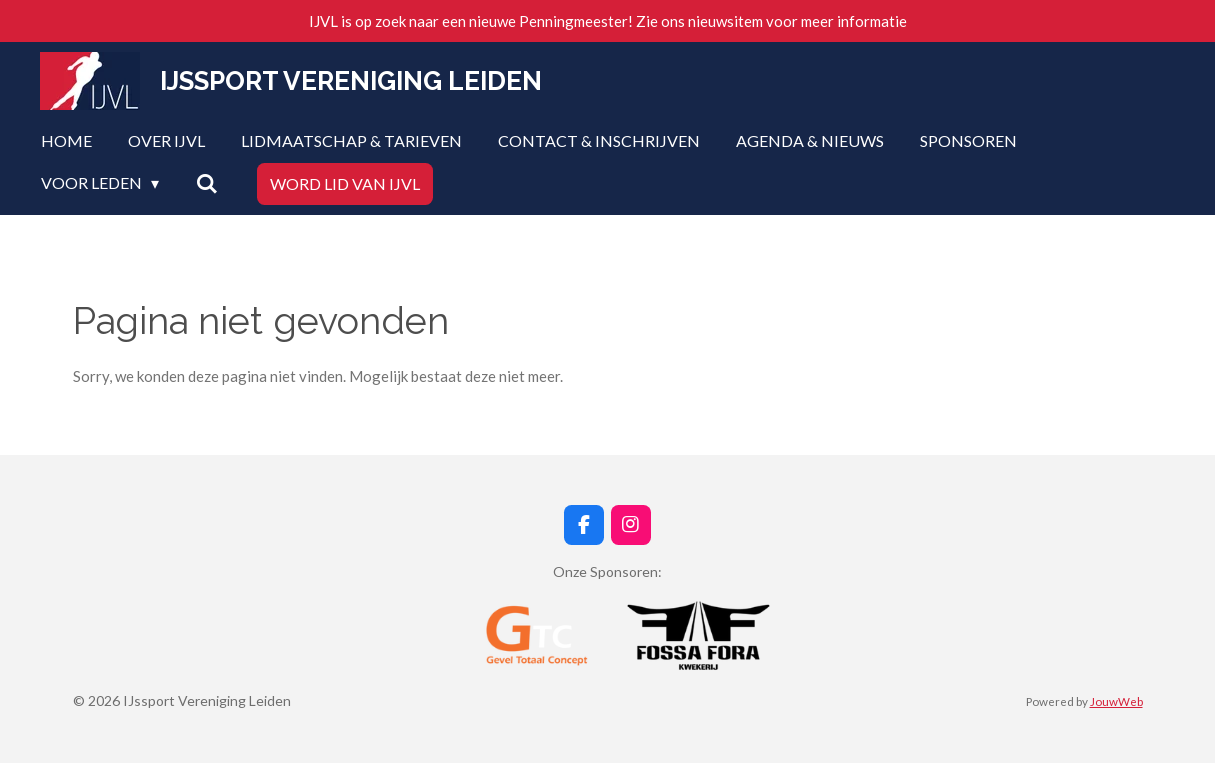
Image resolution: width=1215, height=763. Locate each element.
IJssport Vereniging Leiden (351, 81)
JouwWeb (1116, 701)
